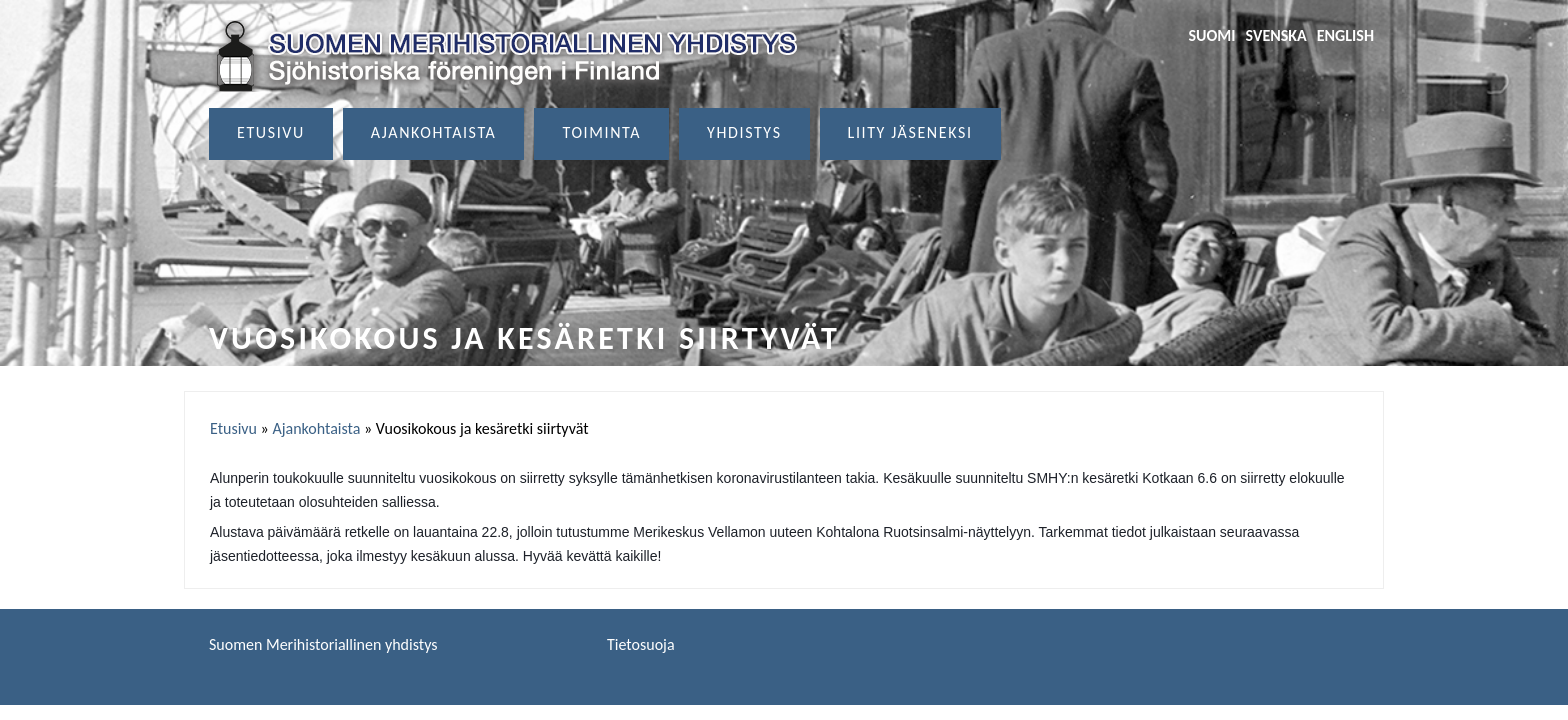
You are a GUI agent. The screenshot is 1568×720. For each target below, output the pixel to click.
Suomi (1211, 35)
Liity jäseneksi (910, 132)
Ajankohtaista (434, 132)
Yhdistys (744, 132)
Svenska (1276, 35)
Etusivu (271, 132)
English (1345, 35)
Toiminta (601, 132)
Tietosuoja (641, 644)
